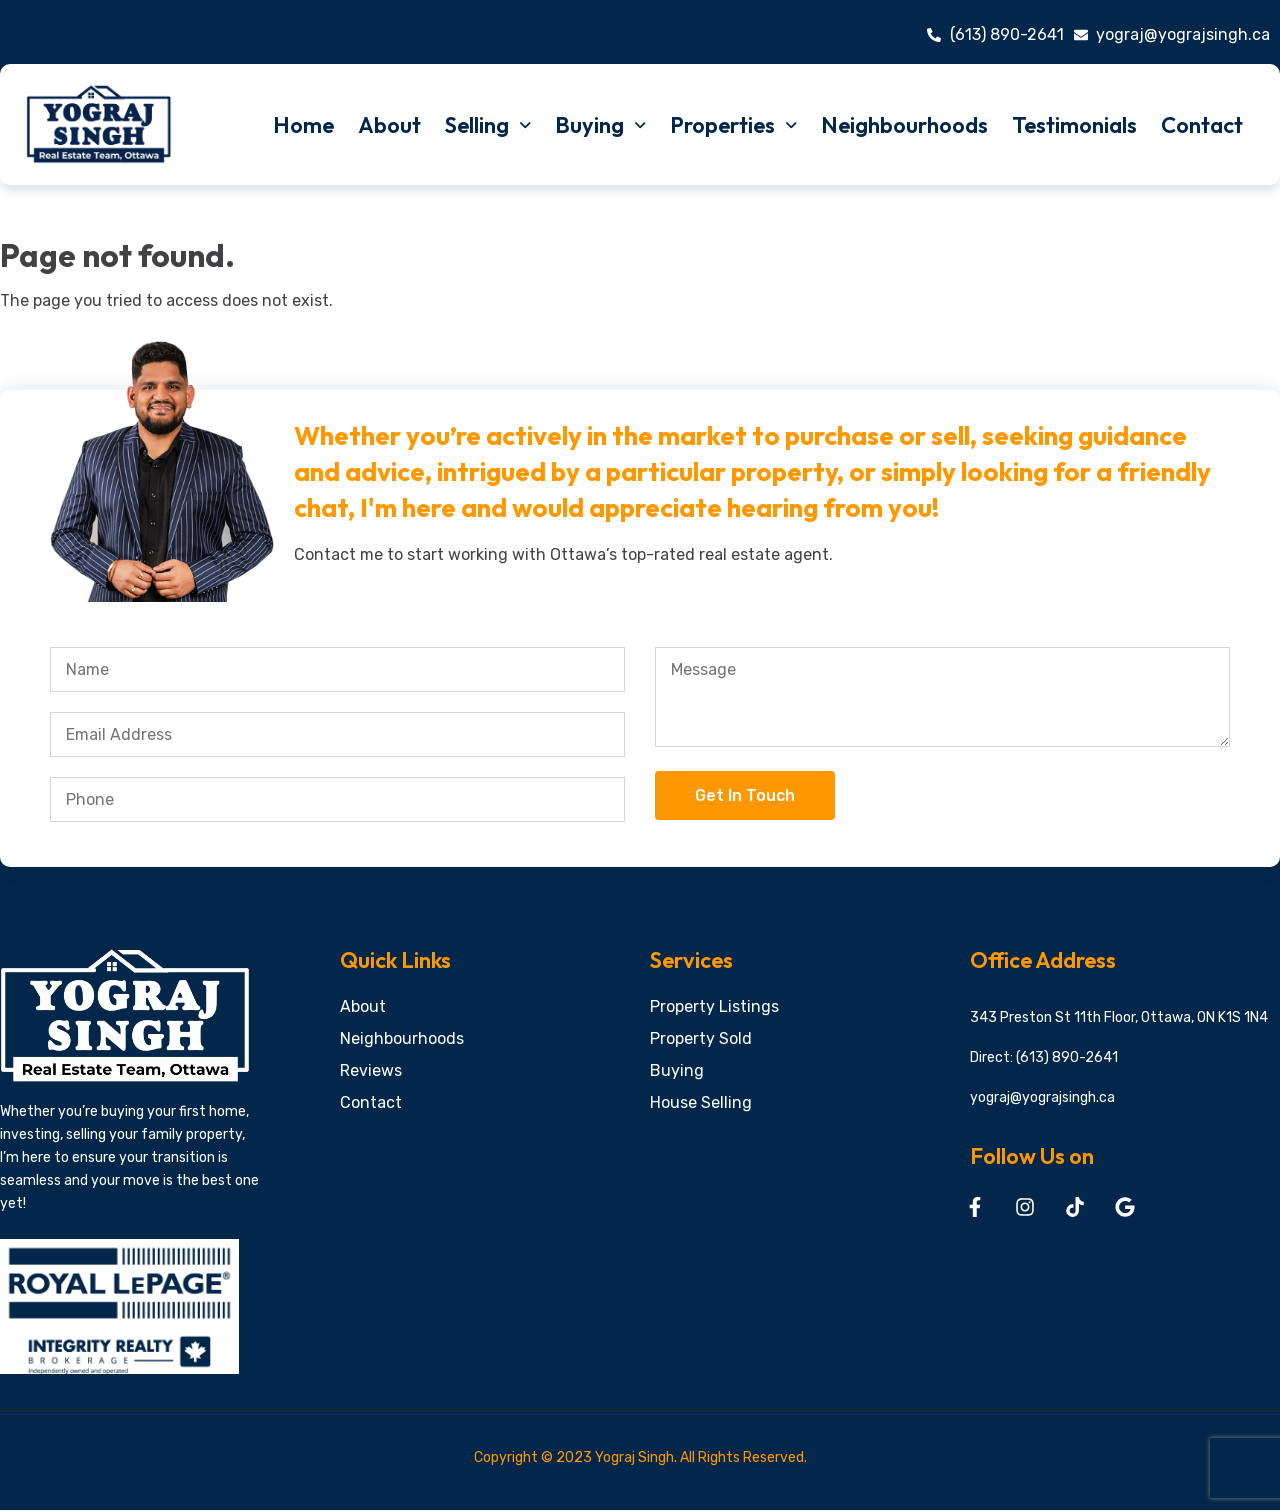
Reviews (371, 1070)
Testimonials (1074, 125)
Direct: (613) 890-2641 (1044, 1057)
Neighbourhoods (904, 125)
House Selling (701, 1102)
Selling (488, 125)
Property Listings (714, 1006)
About (389, 125)
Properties (733, 125)
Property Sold (701, 1038)
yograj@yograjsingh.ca (1042, 1097)
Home (303, 125)
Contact (1202, 125)
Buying (600, 125)
